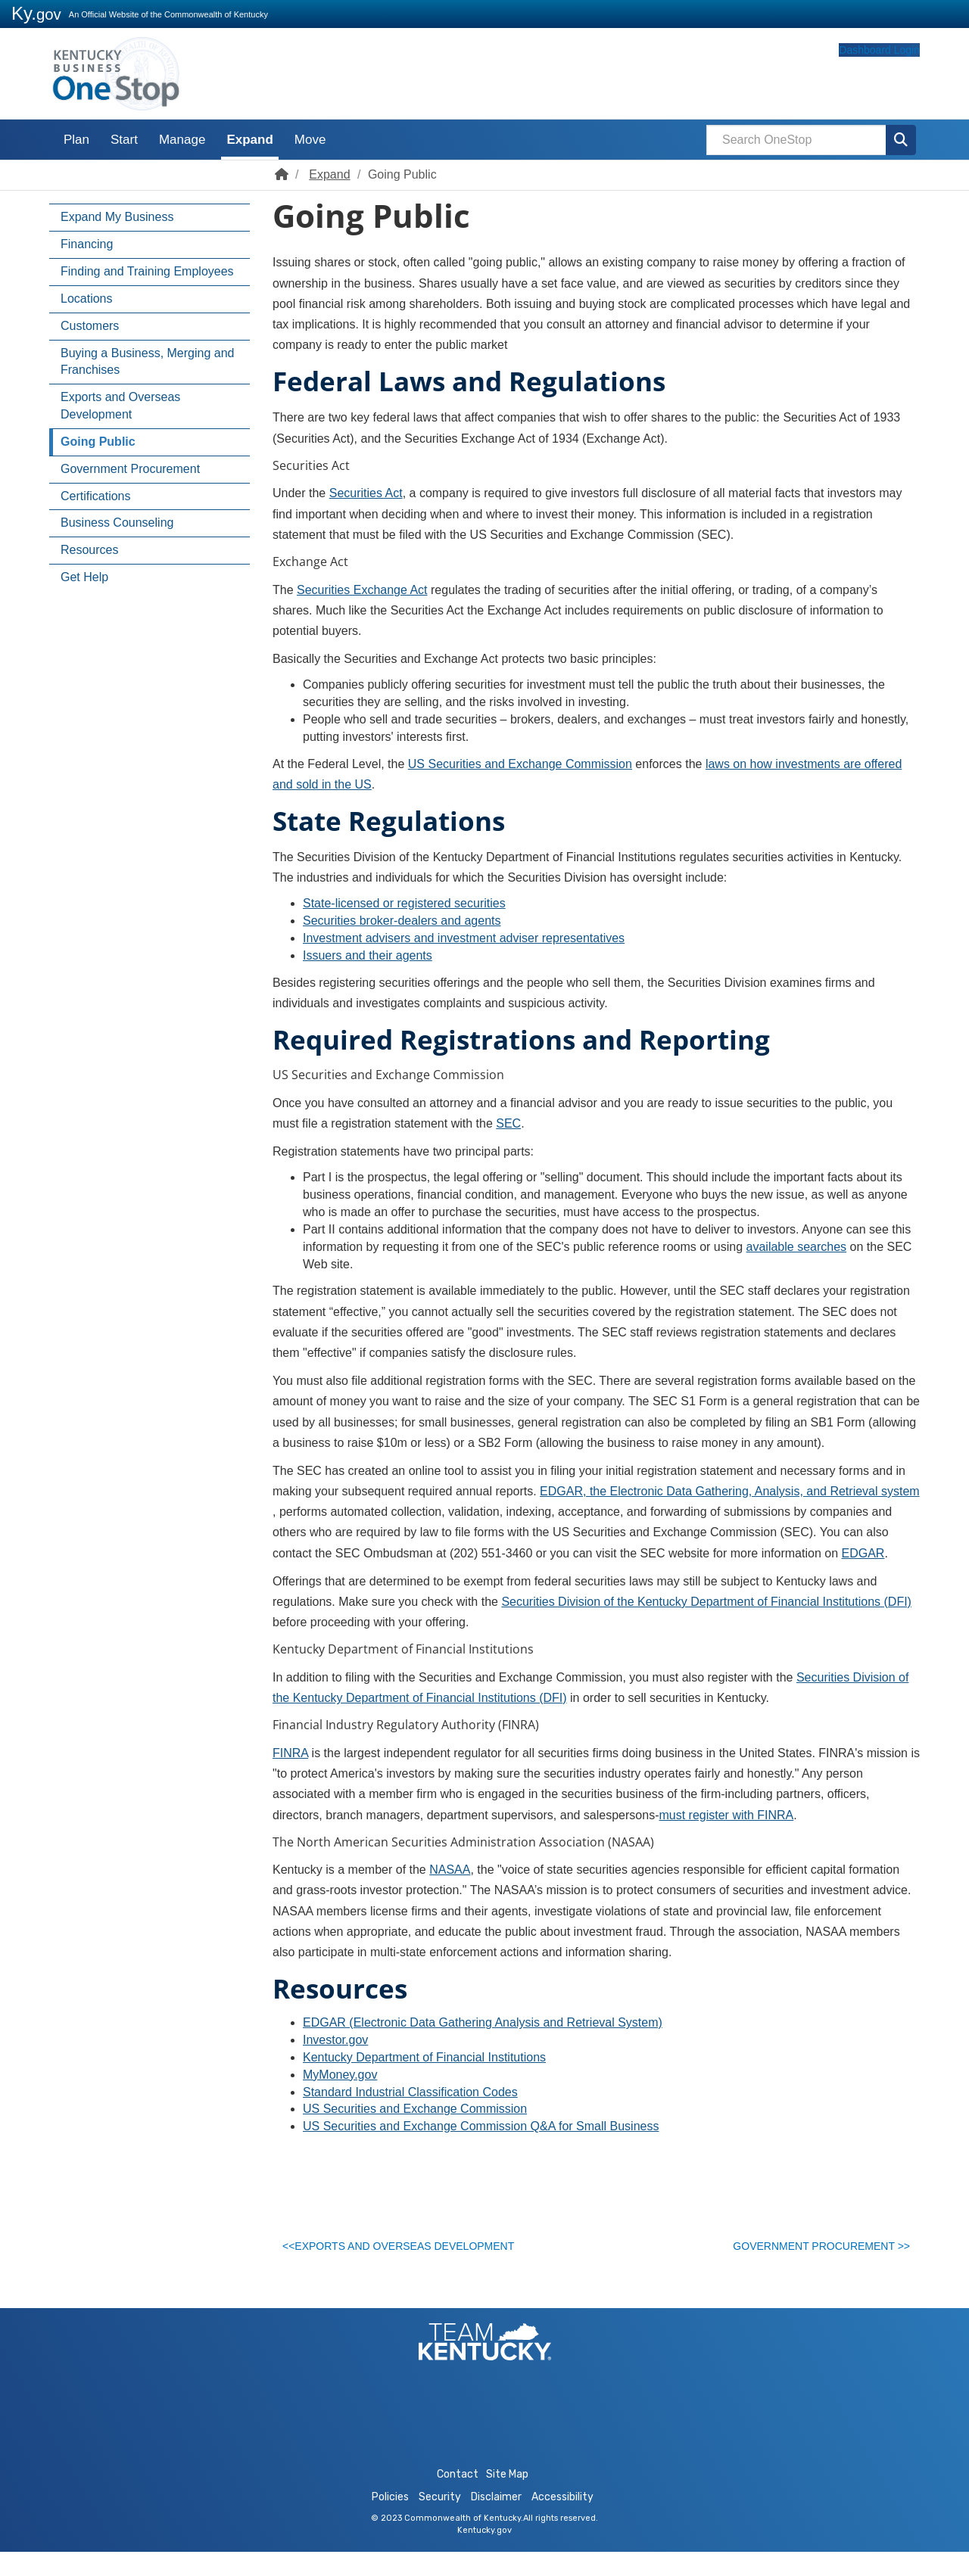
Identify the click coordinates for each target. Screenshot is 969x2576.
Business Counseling (117, 522)
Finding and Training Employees (147, 271)
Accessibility (562, 2521)
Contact (457, 2498)
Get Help (84, 577)
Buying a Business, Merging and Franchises (147, 362)
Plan (76, 139)
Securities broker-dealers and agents (401, 920)
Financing (87, 244)
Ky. (36, 13)
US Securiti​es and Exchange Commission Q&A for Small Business (481, 2126)
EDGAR (863, 1553)
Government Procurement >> (813, 2251)
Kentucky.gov (484, 2554)
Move (310, 139)
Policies (390, 2521)
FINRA (290, 1753)
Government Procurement (130, 468)
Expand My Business (117, 216)
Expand (249, 139)
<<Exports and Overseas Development (407, 2251)
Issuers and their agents (367, 955)
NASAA (449, 1869)
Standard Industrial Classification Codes (410, 2092)
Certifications (95, 496)
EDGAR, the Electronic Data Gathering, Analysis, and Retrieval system (730, 1491)
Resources (89, 549)
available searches (796, 1246)
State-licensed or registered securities (404, 903)
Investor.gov (335, 2039)
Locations (87, 298)
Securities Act (366, 493)
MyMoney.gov (340, 2074)
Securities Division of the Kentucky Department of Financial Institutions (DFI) (706, 1601)
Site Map (507, 2498)
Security (440, 2521)
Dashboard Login (850, 78)
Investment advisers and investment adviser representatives (464, 938)
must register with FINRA (726, 1815)
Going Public (98, 441)
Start (124, 139)
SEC (508, 1123)
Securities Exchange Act (362, 589)
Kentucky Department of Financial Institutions (424, 2057)
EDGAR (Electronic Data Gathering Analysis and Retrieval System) (482, 2022)
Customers (90, 325)
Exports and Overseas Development (120, 405)
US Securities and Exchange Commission (520, 764)
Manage (182, 139)
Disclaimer (496, 2521)
